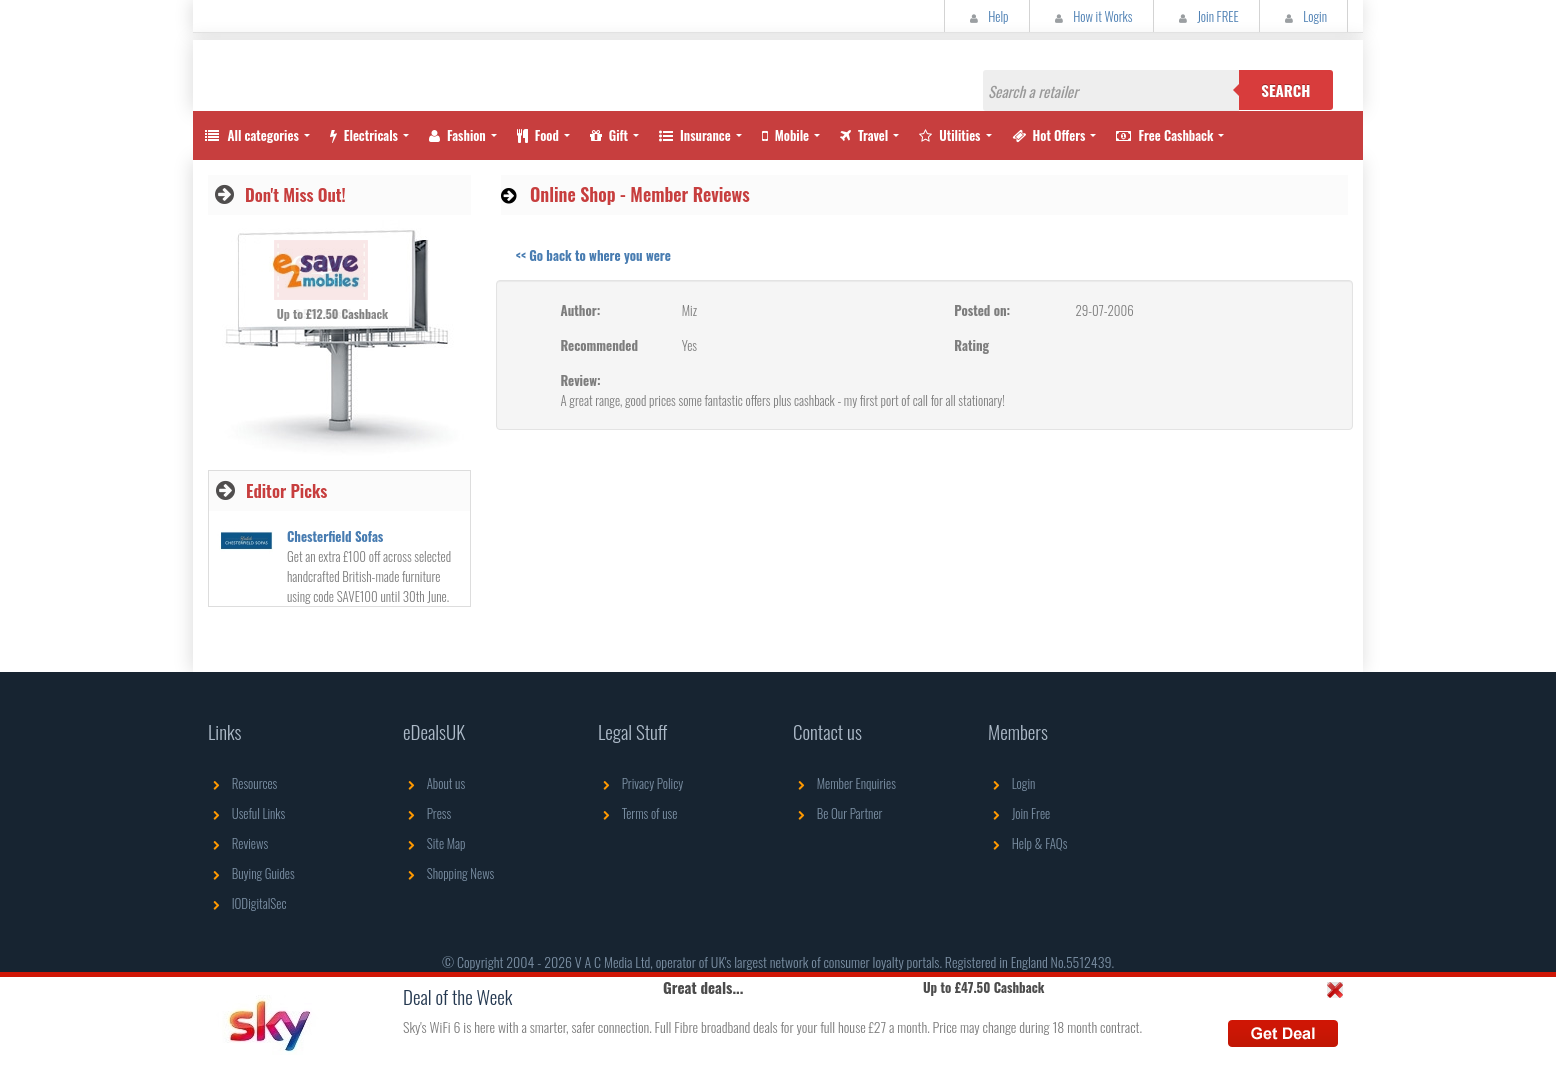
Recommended (599, 345)
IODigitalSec (247, 903)
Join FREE (1206, 16)
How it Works (1091, 16)
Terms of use (637, 813)
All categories (251, 135)
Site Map (434, 843)
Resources (242, 783)
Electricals (364, 135)
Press (427, 813)
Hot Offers (1049, 135)
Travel (864, 135)
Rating (971, 345)
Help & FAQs (1027, 843)
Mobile (785, 135)
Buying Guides (251, 873)
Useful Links (246, 813)
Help (987, 16)
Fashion (457, 135)
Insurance (695, 135)
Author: (581, 310)
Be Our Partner (837, 813)
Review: (581, 380)
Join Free (1019, 813)
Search (1285, 90)
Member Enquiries (844, 783)
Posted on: (982, 310)
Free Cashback (1164, 135)
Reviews (238, 843)
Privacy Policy (640, 783)
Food (538, 135)
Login (1303, 16)
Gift (609, 135)
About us (434, 783)
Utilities (949, 135)
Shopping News (448, 873)
